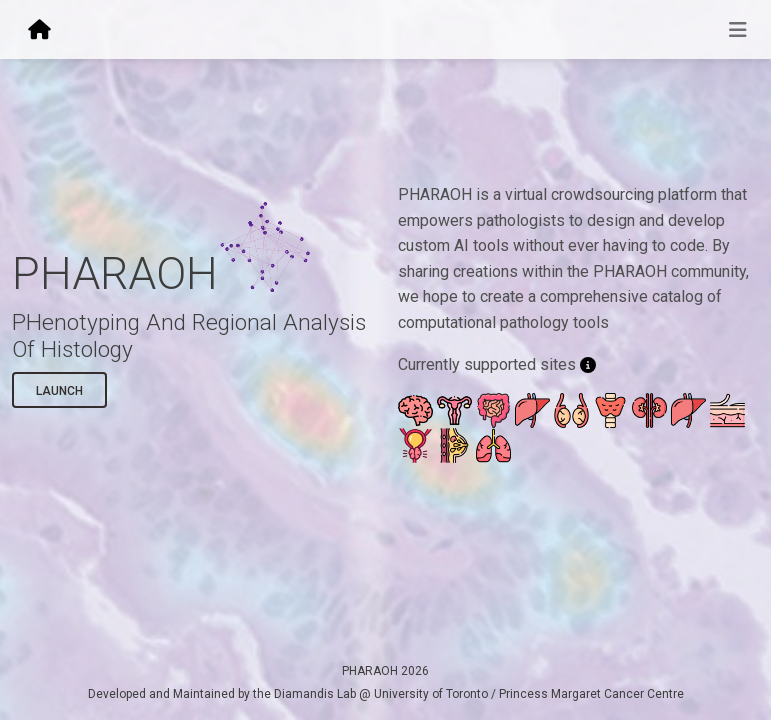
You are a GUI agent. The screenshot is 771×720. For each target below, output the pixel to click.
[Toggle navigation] (738, 30)
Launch (59, 391)
